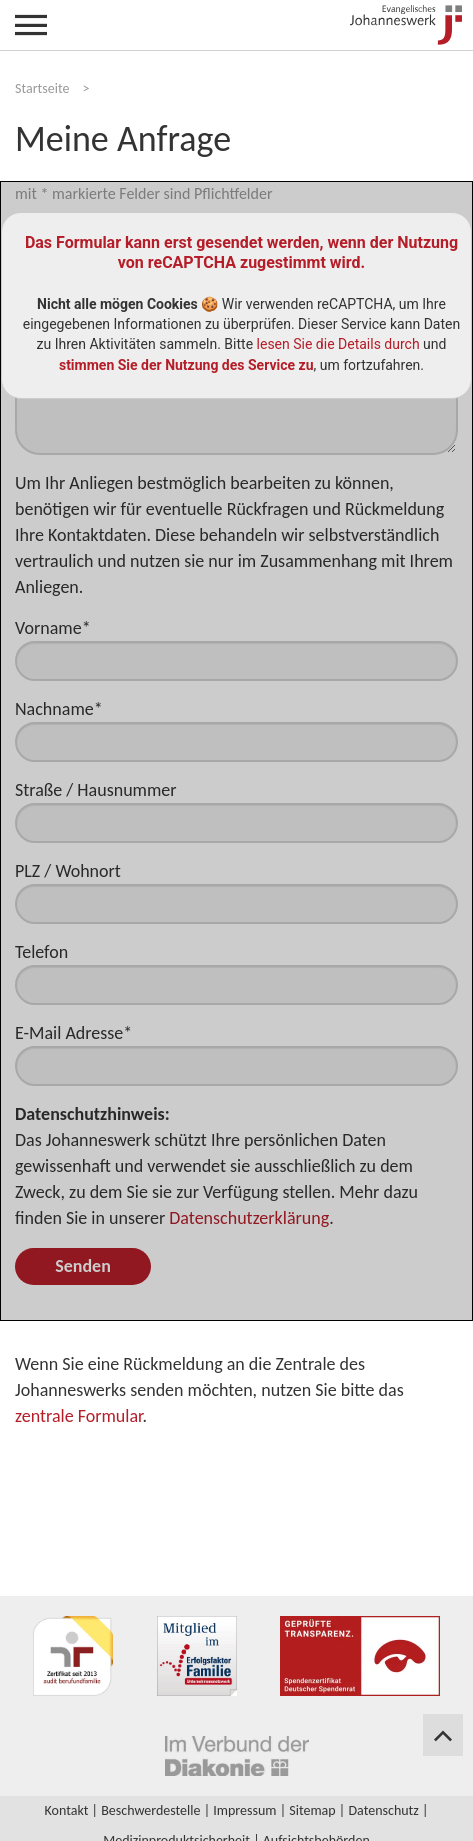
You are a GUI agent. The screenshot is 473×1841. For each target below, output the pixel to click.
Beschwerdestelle (150, 1810)
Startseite (42, 88)
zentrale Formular (79, 1416)
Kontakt (67, 1810)
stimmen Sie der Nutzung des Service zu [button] (186, 365)
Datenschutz (383, 1810)
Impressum (244, 1810)
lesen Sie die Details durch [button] (338, 344)
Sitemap (312, 1810)
